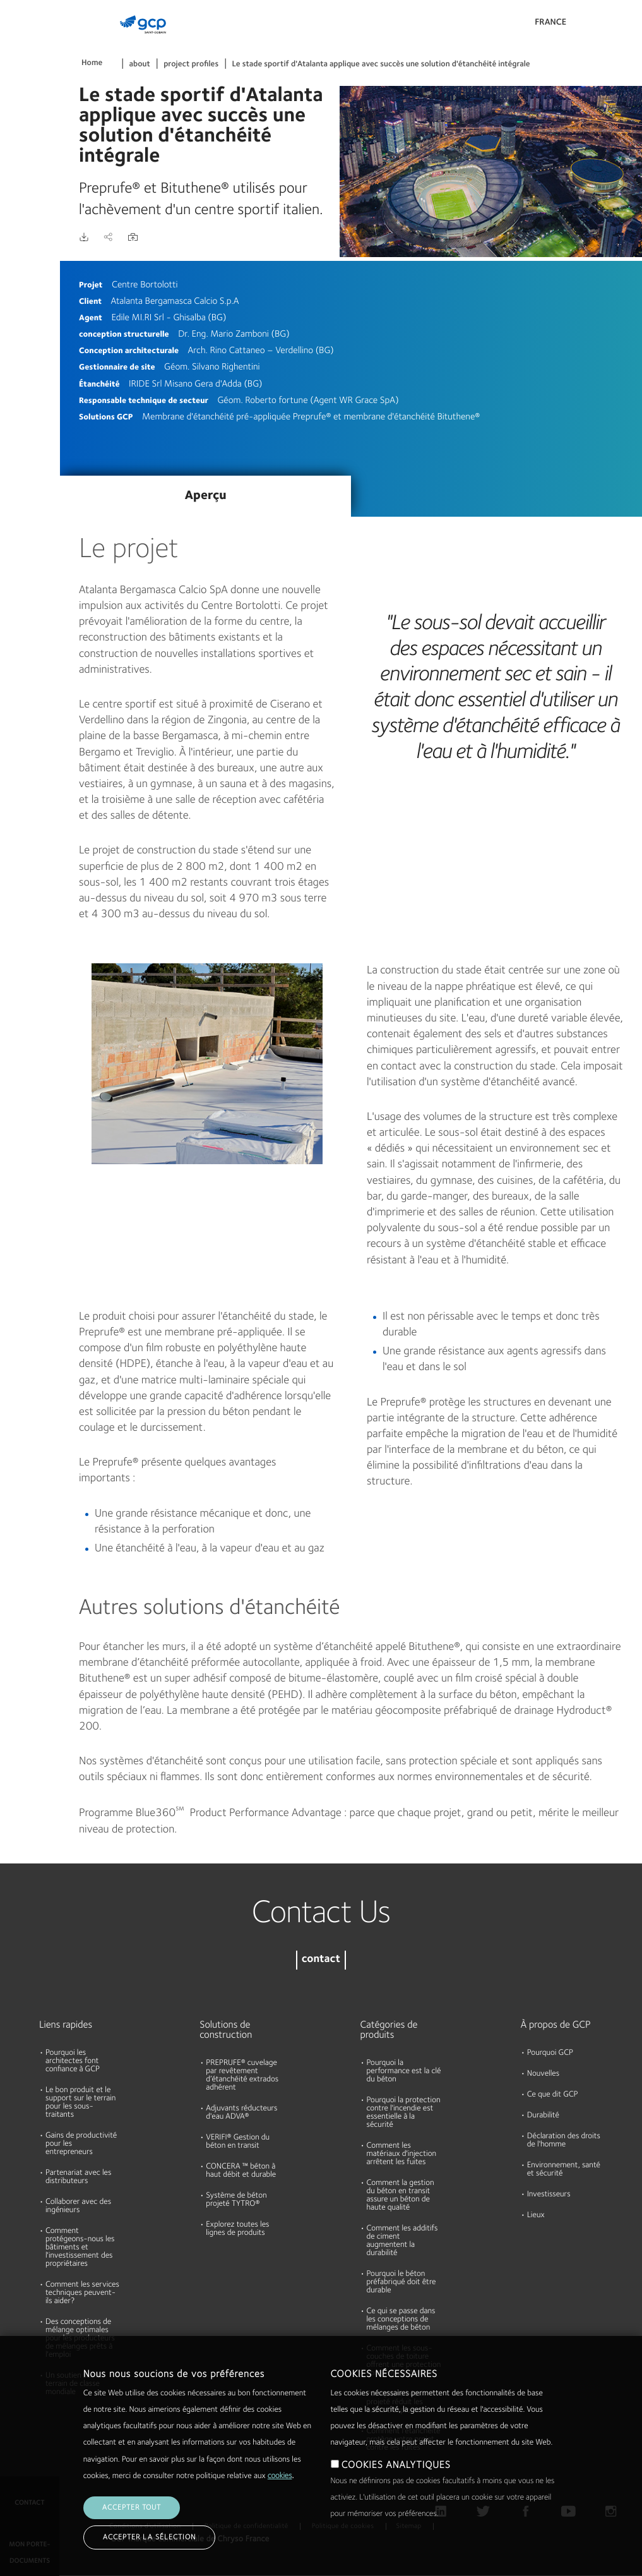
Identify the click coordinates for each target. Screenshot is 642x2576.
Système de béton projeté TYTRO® (236, 2200)
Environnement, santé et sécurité (563, 2170)
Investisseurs (549, 2195)
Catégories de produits (389, 2030)
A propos (22, 187)
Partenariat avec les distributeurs (78, 2177)
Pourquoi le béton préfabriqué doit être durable (401, 2282)
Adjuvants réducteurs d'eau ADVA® (241, 2113)
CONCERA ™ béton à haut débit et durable (241, 2171)
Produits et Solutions (26, 35)
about (139, 65)
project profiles (190, 65)
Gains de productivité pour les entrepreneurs (81, 2144)
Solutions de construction (225, 2030)
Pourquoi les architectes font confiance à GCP (72, 2061)
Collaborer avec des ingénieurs (78, 2206)
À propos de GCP (556, 2025)
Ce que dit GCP (552, 2095)
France (550, 22)
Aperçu (205, 496)
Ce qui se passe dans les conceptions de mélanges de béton (401, 2320)
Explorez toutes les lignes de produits (237, 2229)
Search (598, 25)
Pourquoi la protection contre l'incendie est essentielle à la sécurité (404, 2113)
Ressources (26, 138)
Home (91, 63)
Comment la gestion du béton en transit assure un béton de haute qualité (400, 2195)
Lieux (536, 2216)
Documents (27, 89)
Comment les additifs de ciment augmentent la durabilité (402, 2241)
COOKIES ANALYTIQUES (396, 2465)
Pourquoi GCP (550, 2053)
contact (321, 1959)
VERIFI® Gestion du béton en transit (238, 2142)
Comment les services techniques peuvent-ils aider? (82, 2293)
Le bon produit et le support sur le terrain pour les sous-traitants (80, 2102)
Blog (13, 284)
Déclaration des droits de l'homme (563, 2141)
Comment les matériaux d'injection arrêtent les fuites (402, 2154)
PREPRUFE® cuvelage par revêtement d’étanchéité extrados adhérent (242, 2075)
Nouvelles (543, 2074)
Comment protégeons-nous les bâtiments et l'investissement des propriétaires (80, 2247)
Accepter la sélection (149, 2537)
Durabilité (24, 235)
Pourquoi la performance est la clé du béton (404, 2071)
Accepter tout (131, 2508)
